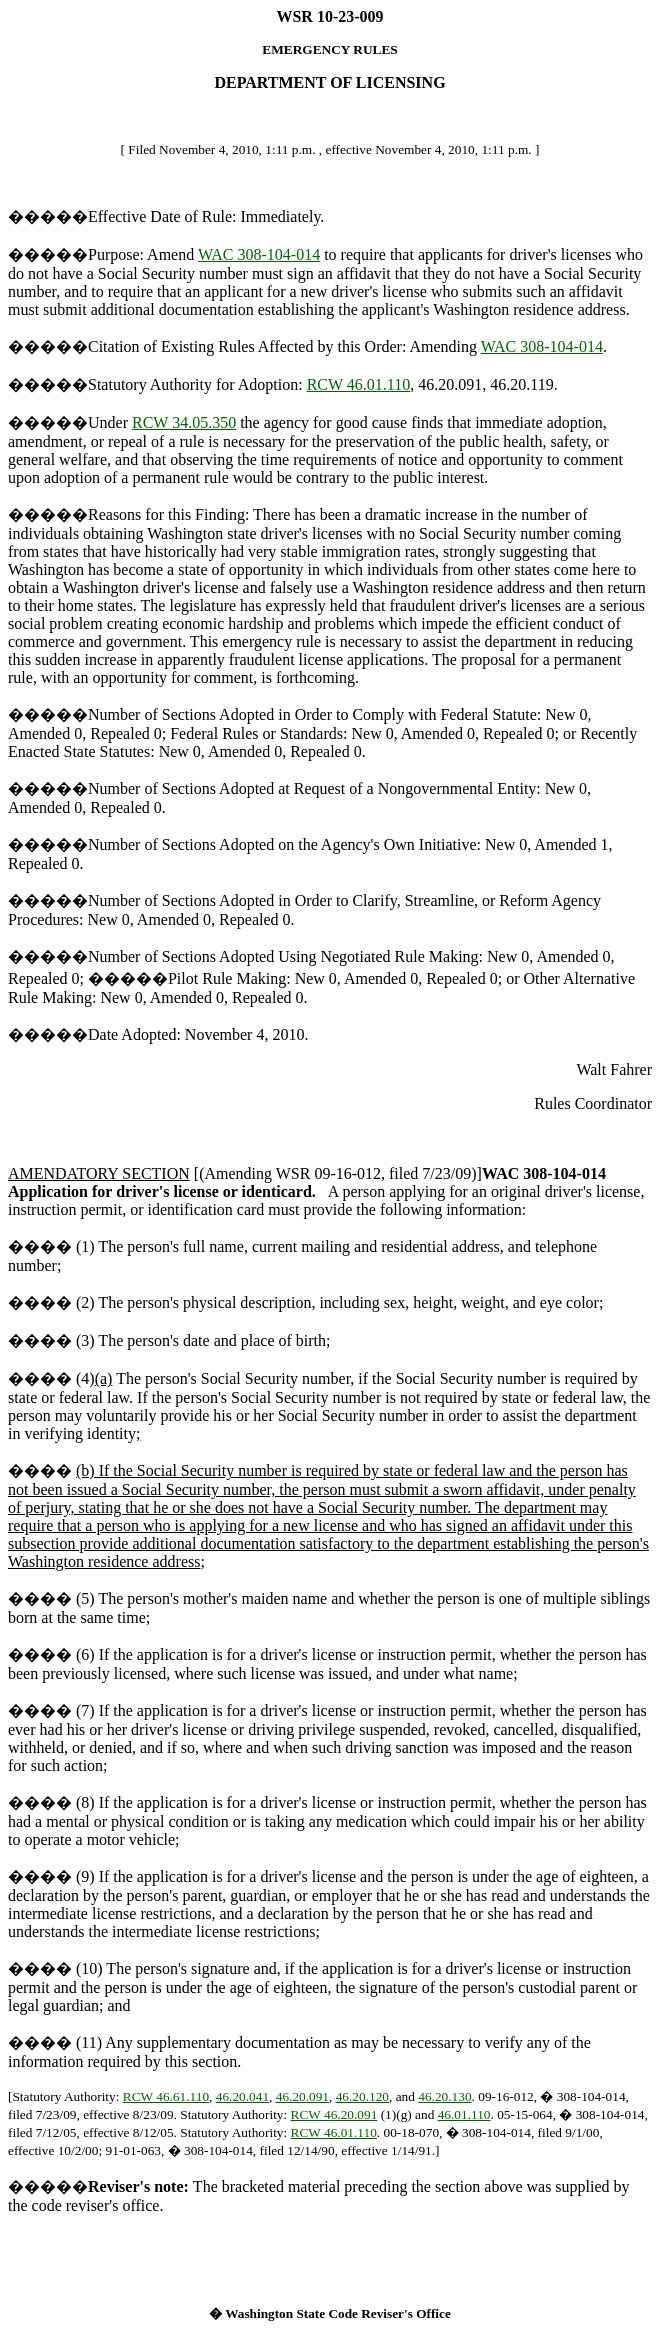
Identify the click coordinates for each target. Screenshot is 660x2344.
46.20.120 (362, 2096)
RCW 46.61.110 (166, 2096)
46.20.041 (242, 2096)
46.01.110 (464, 2114)
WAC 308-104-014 (259, 254)
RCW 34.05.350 (184, 422)
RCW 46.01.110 (359, 384)
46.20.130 (444, 2096)
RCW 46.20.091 (334, 2114)
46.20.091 (302, 2096)
